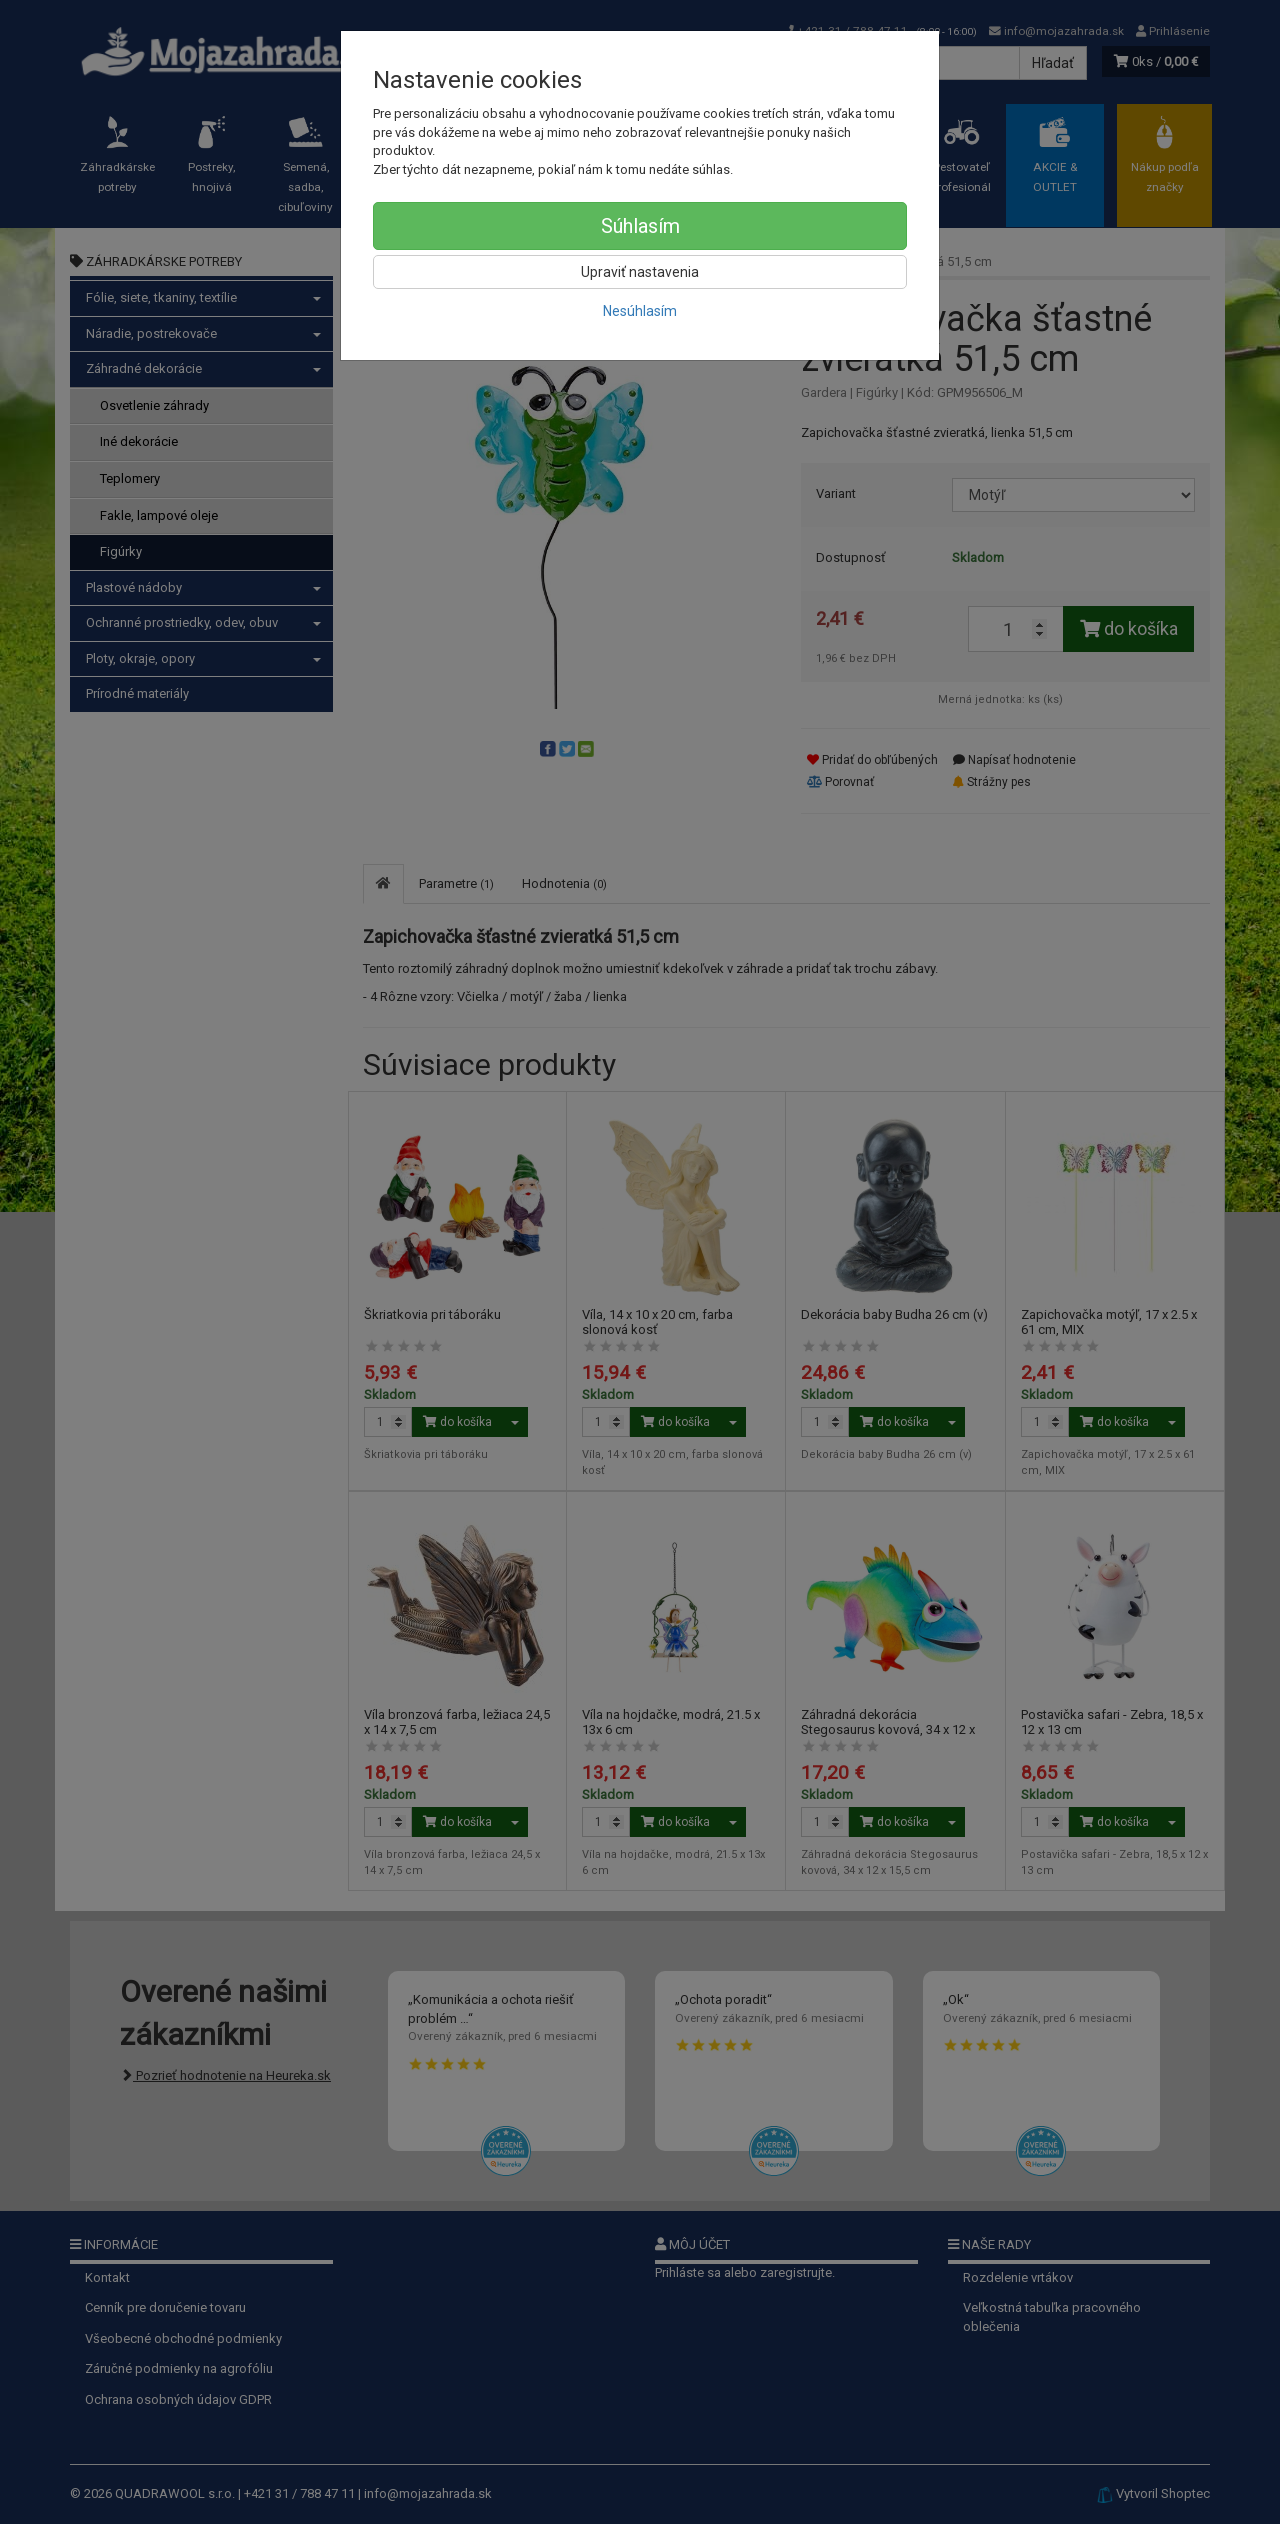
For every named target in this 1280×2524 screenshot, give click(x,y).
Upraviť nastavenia (640, 272)
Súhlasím (640, 226)
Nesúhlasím (640, 311)
